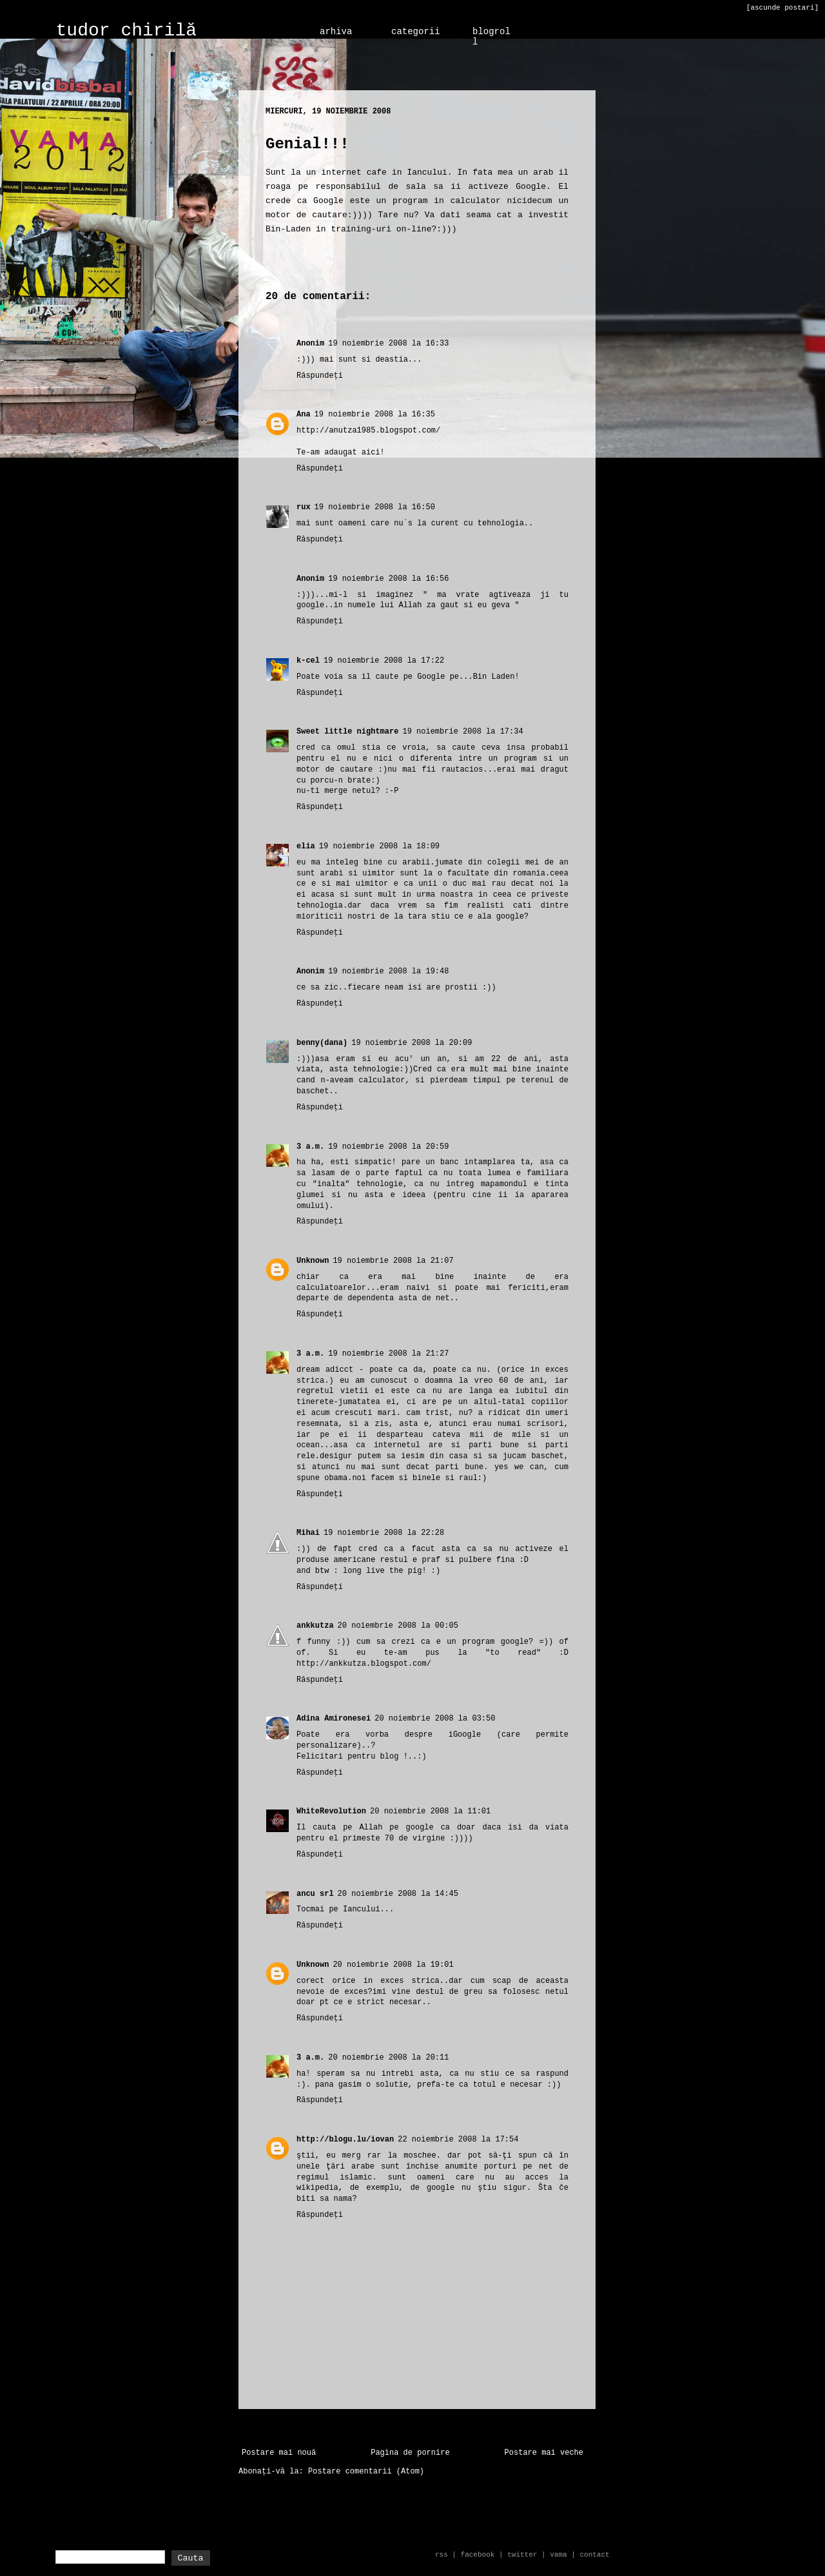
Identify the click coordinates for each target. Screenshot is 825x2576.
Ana (303, 414)
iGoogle (465, 1734)
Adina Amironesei (333, 1718)
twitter (522, 2555)
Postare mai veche (544, 2452)
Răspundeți (319, 375)
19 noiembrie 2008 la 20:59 (388, 1146)
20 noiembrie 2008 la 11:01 (430, 1811)
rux (303, 507)
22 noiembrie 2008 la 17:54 (458, 2139)
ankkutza (315, 1625)
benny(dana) (321, 1043)
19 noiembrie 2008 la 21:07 (393, 1260)
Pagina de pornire (410, 2452)
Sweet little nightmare (347, 731)
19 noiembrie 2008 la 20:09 (411, 1043)
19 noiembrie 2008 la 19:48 (388, 971)
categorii (415, 31)
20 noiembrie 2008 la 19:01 (393, 1964)
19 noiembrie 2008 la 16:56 (388, 578)
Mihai (308, 1532)
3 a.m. (310, 1146)
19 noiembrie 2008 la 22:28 (384, 1532)
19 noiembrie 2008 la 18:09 (379, 846)
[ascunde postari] (782, 8)
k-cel (308, 660)
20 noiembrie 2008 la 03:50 (434, 1718)
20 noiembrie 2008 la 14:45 (398, 1893)
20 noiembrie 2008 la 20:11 (388, 2057)
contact (594, 2555)
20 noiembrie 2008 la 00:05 (398, 1625)
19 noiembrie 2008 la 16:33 (388, 343)
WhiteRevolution (331, 1811)
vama (558, 2555)
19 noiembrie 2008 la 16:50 (375, 507)
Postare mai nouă (279, 2452)
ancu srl (315, 1893)
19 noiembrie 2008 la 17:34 (462, 731)
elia (305, 846)
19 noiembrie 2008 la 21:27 (388, 1353)
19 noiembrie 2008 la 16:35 (375, 414)
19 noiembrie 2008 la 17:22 (384, 660)
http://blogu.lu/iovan (345, 2139)
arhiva (336, 31)
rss (441, 2555)
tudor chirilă (126, 31)
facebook (478, 2555)
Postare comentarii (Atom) (366, 2471)
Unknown (312, 1260)
